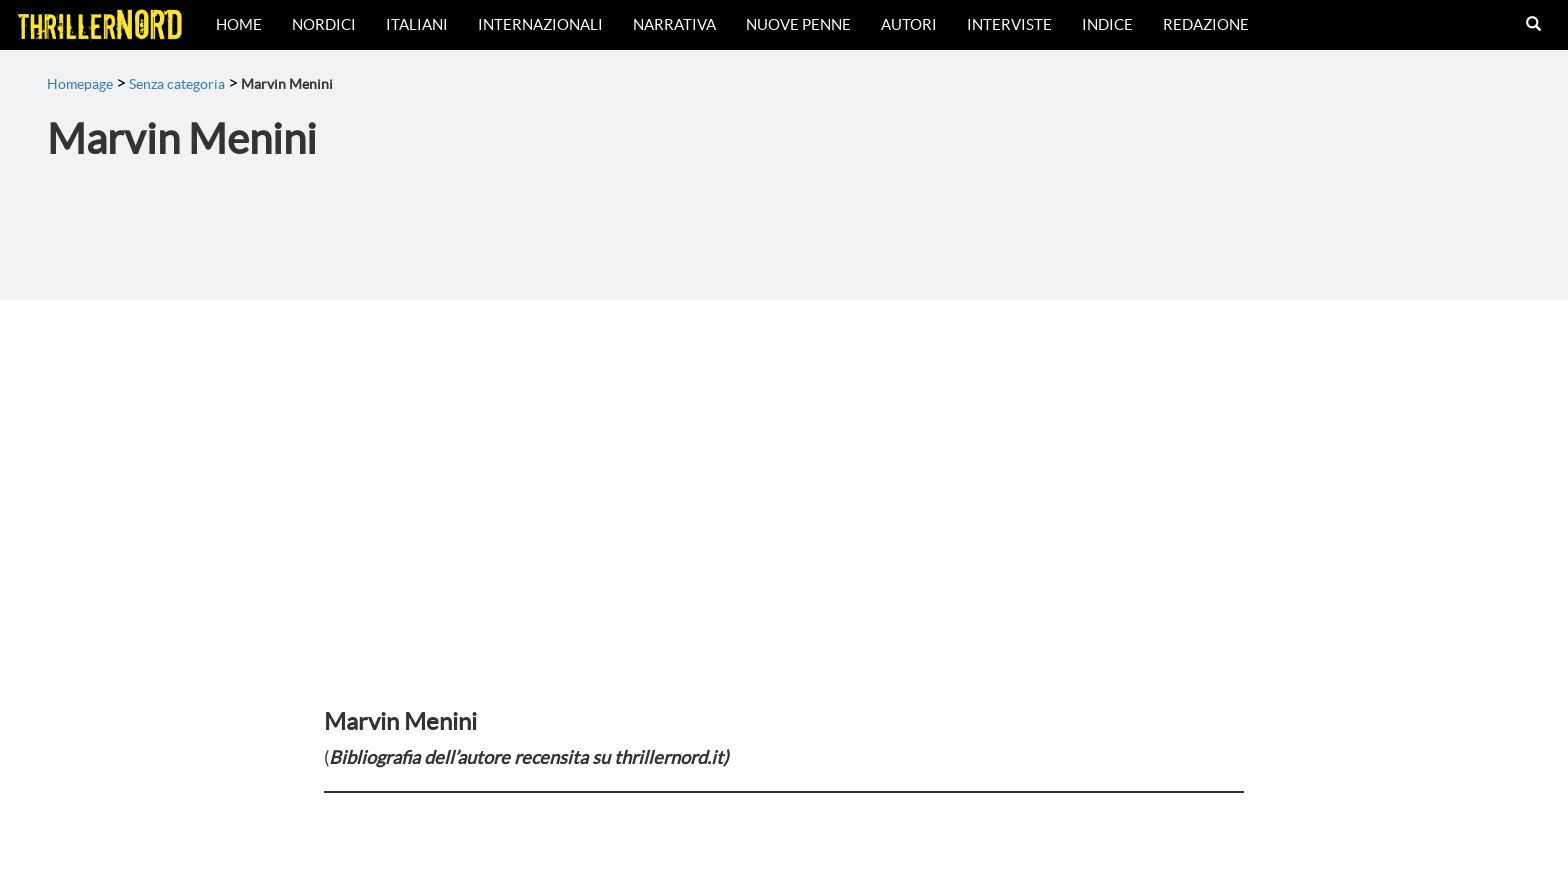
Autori (909, 24)
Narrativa (674, 24)
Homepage (80, 84)
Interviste (1009, 24)
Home (239, 24)
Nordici (324, 24)
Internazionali (540, 24)
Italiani (417, 24)
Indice (1107, 24)
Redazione (1206, 24)
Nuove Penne (798, 24)
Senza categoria (177, 84)
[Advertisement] (784, 450)
